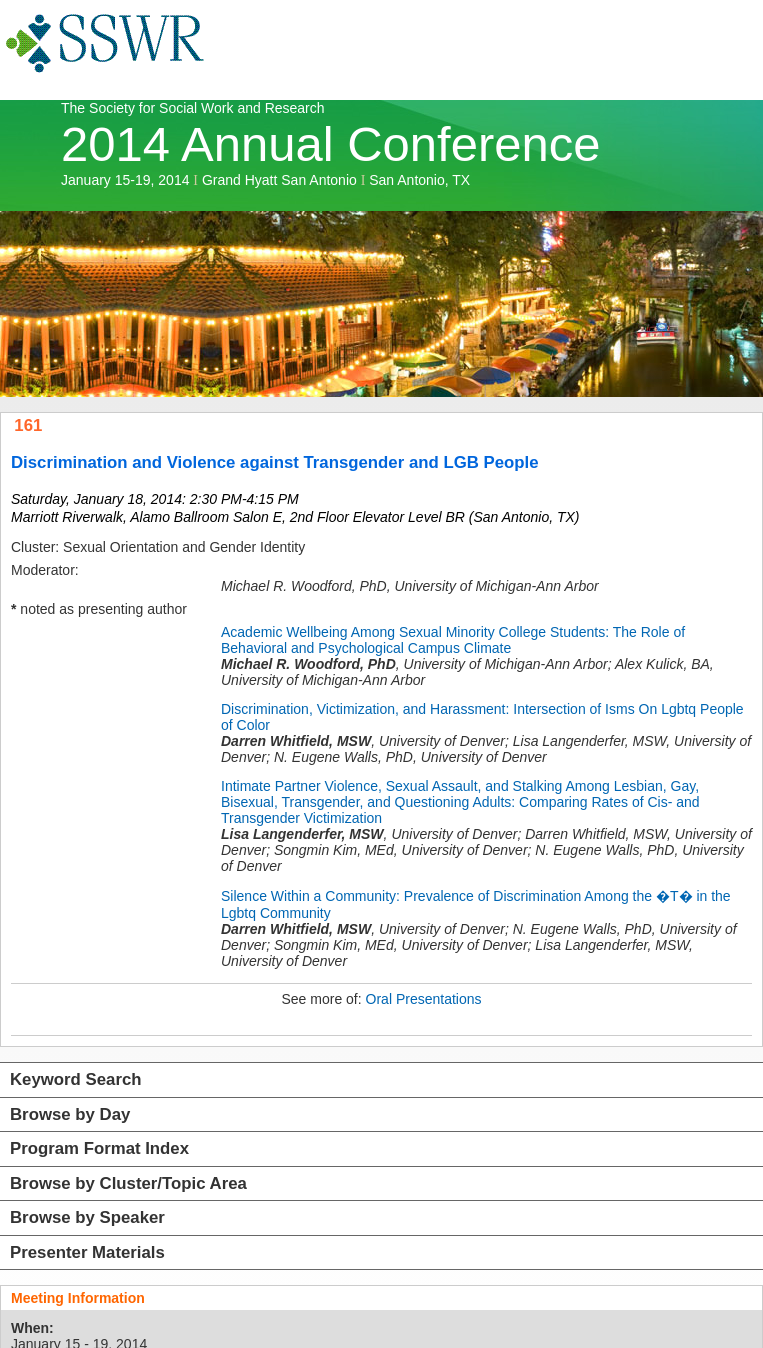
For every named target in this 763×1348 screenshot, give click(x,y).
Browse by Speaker (87, 1217)
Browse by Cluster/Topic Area (128, 1183)
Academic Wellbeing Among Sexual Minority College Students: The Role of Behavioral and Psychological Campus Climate (453, 640)
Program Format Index (99, 1148)
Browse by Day (70, 1114)
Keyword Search (76, 1079)
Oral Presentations (424, 999)
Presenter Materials (87, 1252)
